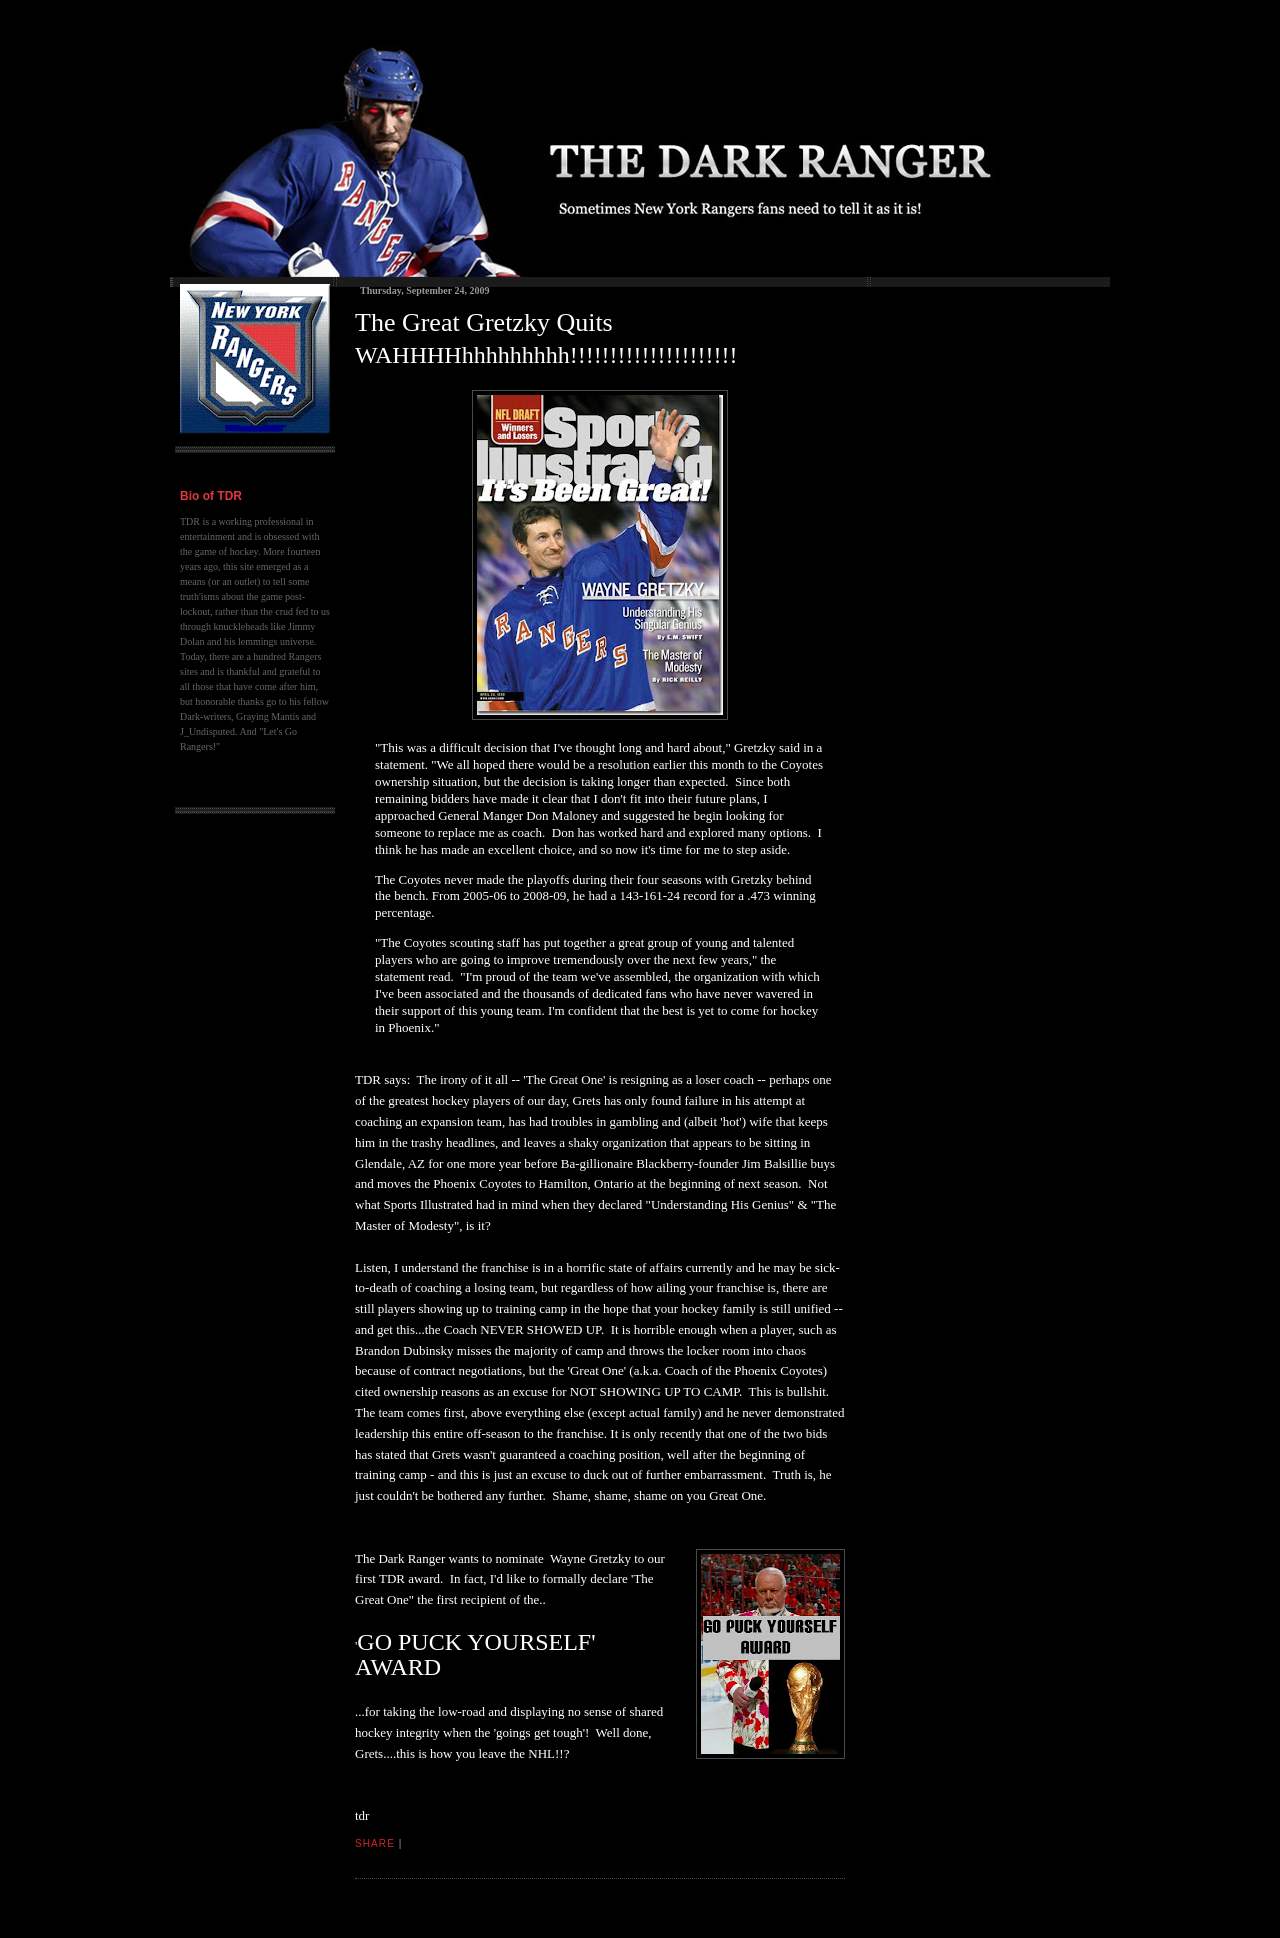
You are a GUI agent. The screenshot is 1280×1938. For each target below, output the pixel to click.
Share (375, 1843)
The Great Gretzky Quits (484, 322)
